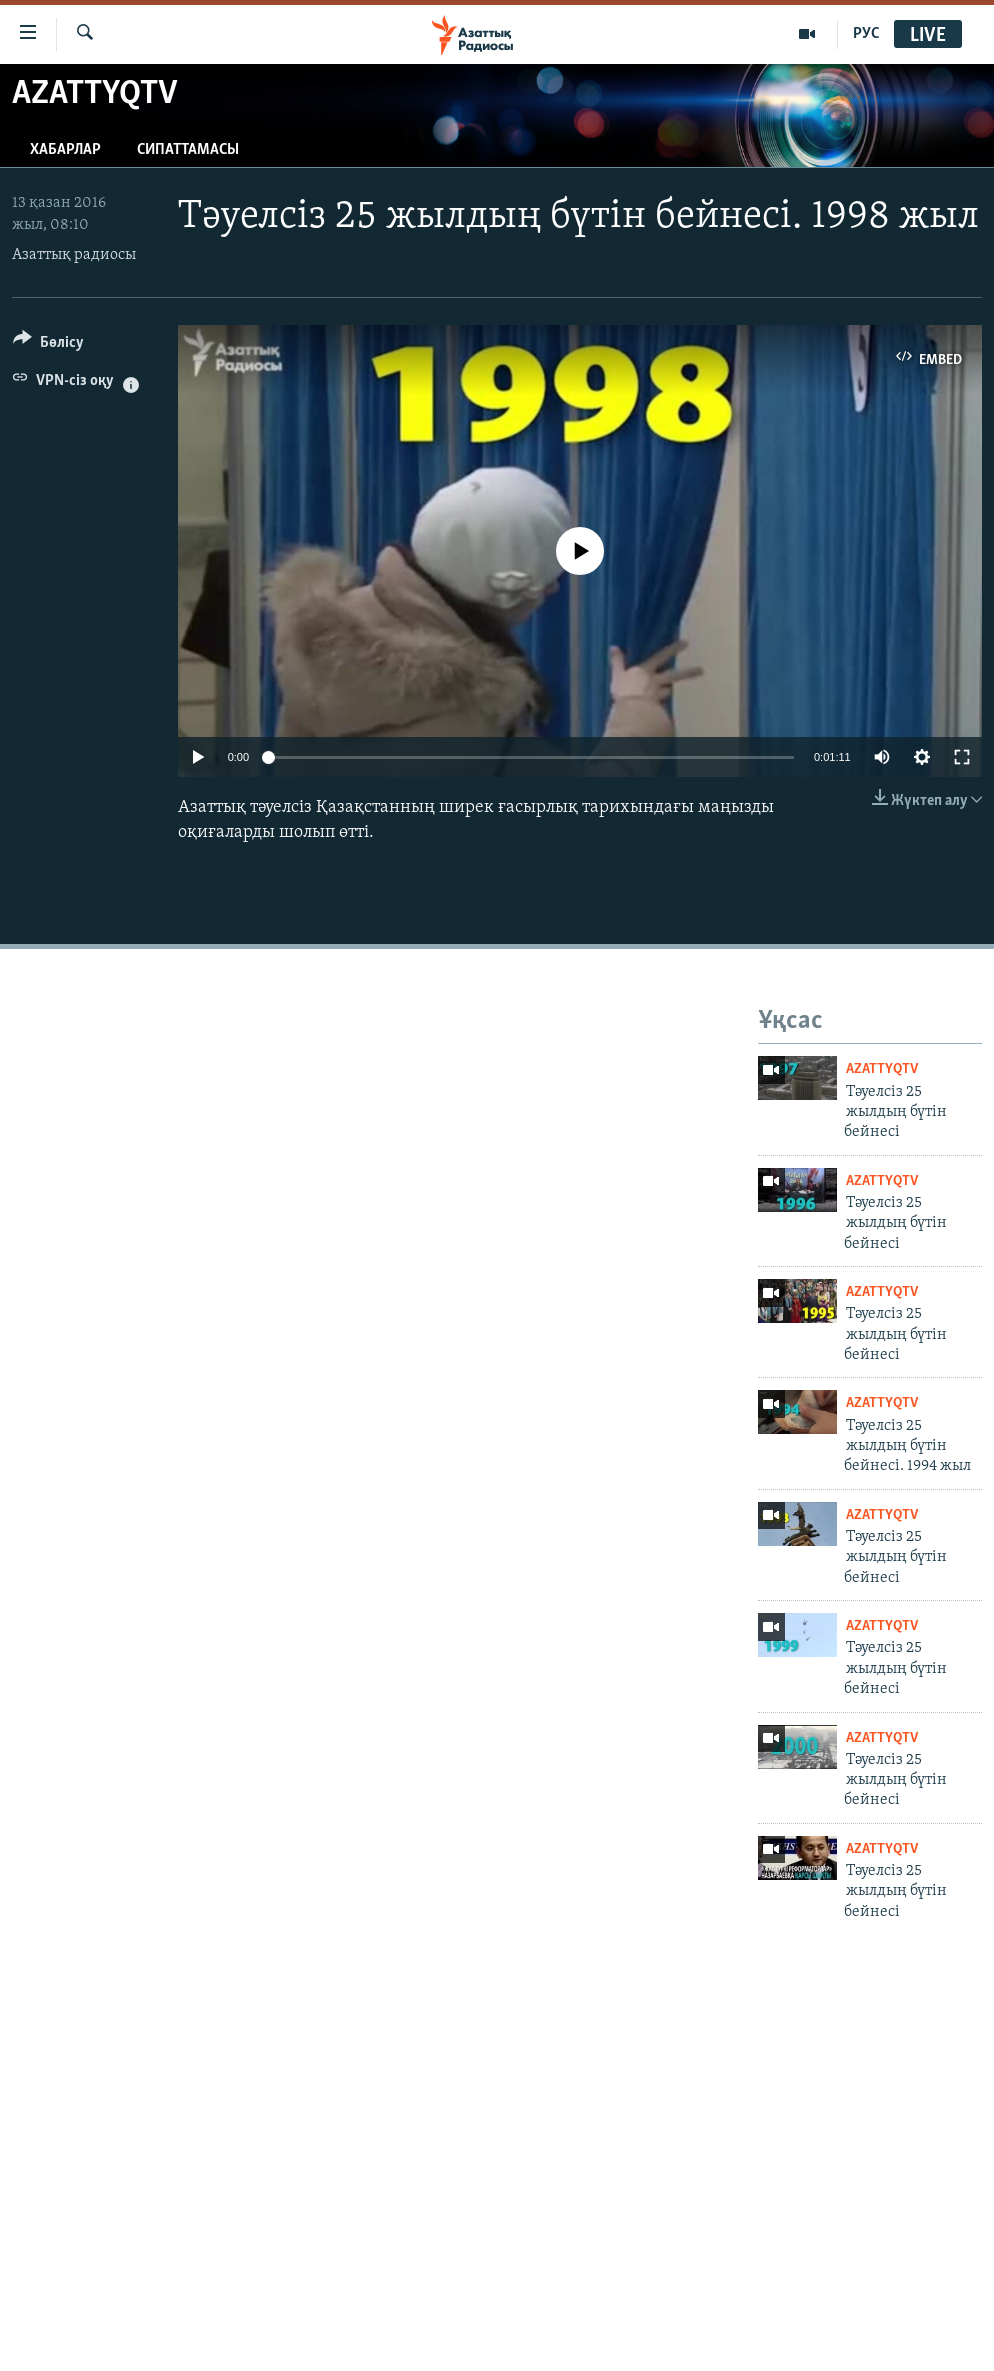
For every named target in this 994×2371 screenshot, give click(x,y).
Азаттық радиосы (74, 255)
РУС (866, 34)
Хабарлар (65, 150)
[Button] (48, 345)
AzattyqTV (882, 1069)
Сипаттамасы (188, 150)
